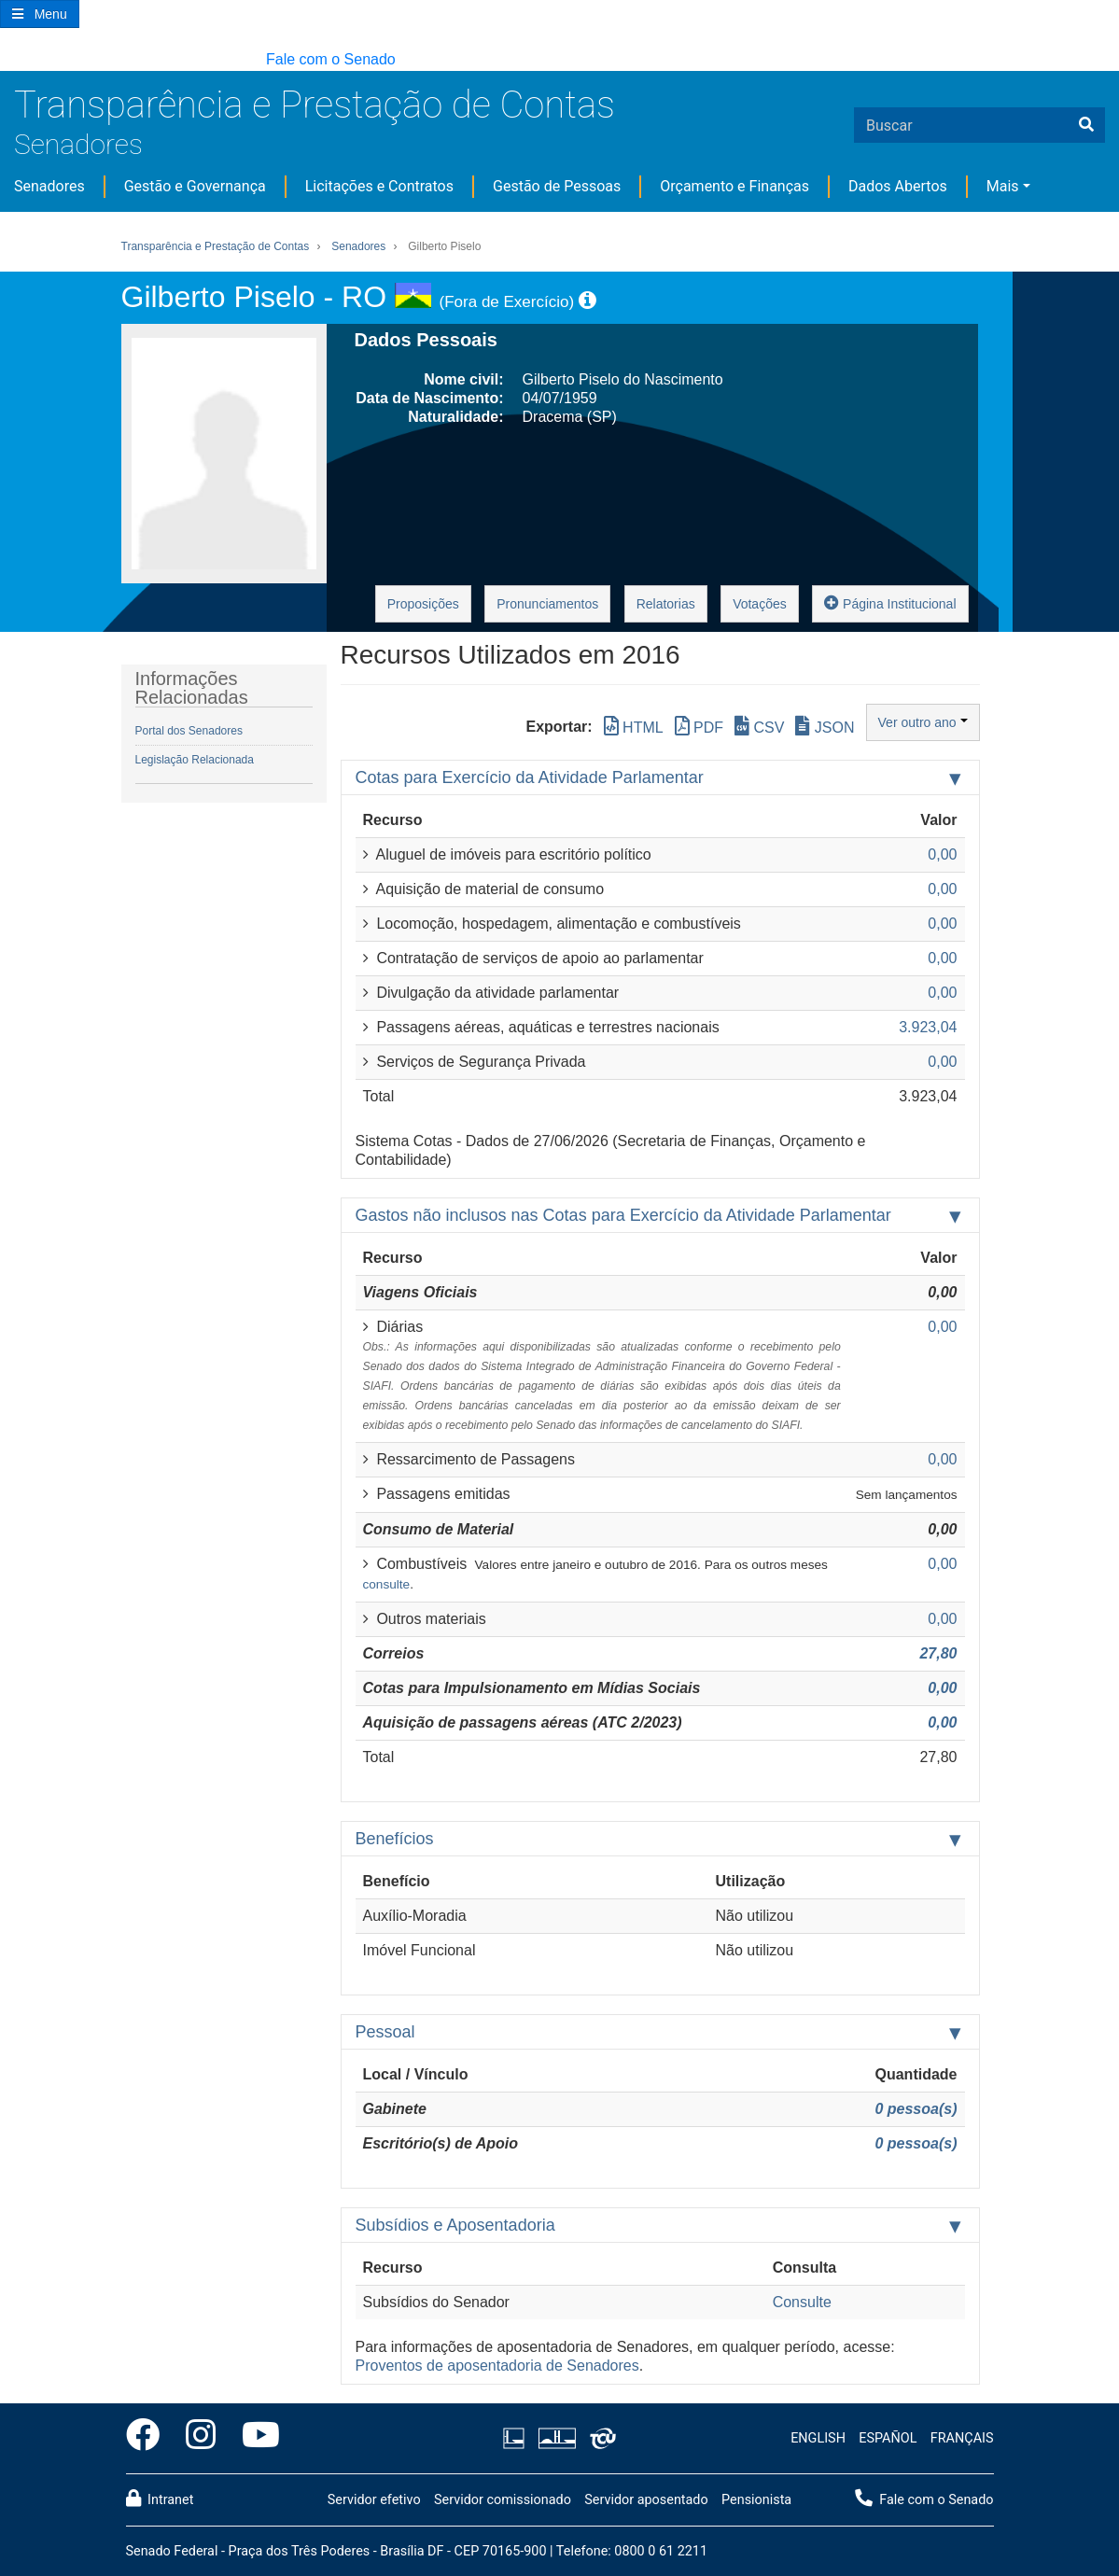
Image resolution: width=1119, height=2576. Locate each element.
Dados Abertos (897, 186)
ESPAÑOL (887, 2438)
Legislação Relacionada (194, 759)
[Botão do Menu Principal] (39, 14)
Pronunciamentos (547, 603)
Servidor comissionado (502, 2500)
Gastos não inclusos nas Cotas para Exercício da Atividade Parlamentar (623, 1215)
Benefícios (395, 1838)
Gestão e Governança (195, 186)
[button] (9, 60)
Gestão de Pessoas (557, 186)
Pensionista (756, 2500)
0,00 (942, 1688)
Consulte (802, 2302)
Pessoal (385, 2032)
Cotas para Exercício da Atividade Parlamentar (530, 777)
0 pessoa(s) (915, 2109)
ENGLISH (818, 2438)
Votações (760, 603)
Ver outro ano (923, 722)
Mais (1002, 186)
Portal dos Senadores (189, 730)
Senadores (78, 144)
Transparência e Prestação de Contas (314, 105)
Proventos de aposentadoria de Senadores (497, 2365)
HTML (634, 726)
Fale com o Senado (331, 59)
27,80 (938, 1653)
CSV (759, 726)
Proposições (423, 603)
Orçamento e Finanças (734, 186)
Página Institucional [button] (890, 602)
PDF (699, 726)
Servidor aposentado (645, 2500)
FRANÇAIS (962, 2438)
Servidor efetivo (374, 2500)
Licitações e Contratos (379, 186)
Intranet (160, 2498)
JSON (824, 726)
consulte (387, 1584)
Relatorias (665, 603)
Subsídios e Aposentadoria (455, 2225)
